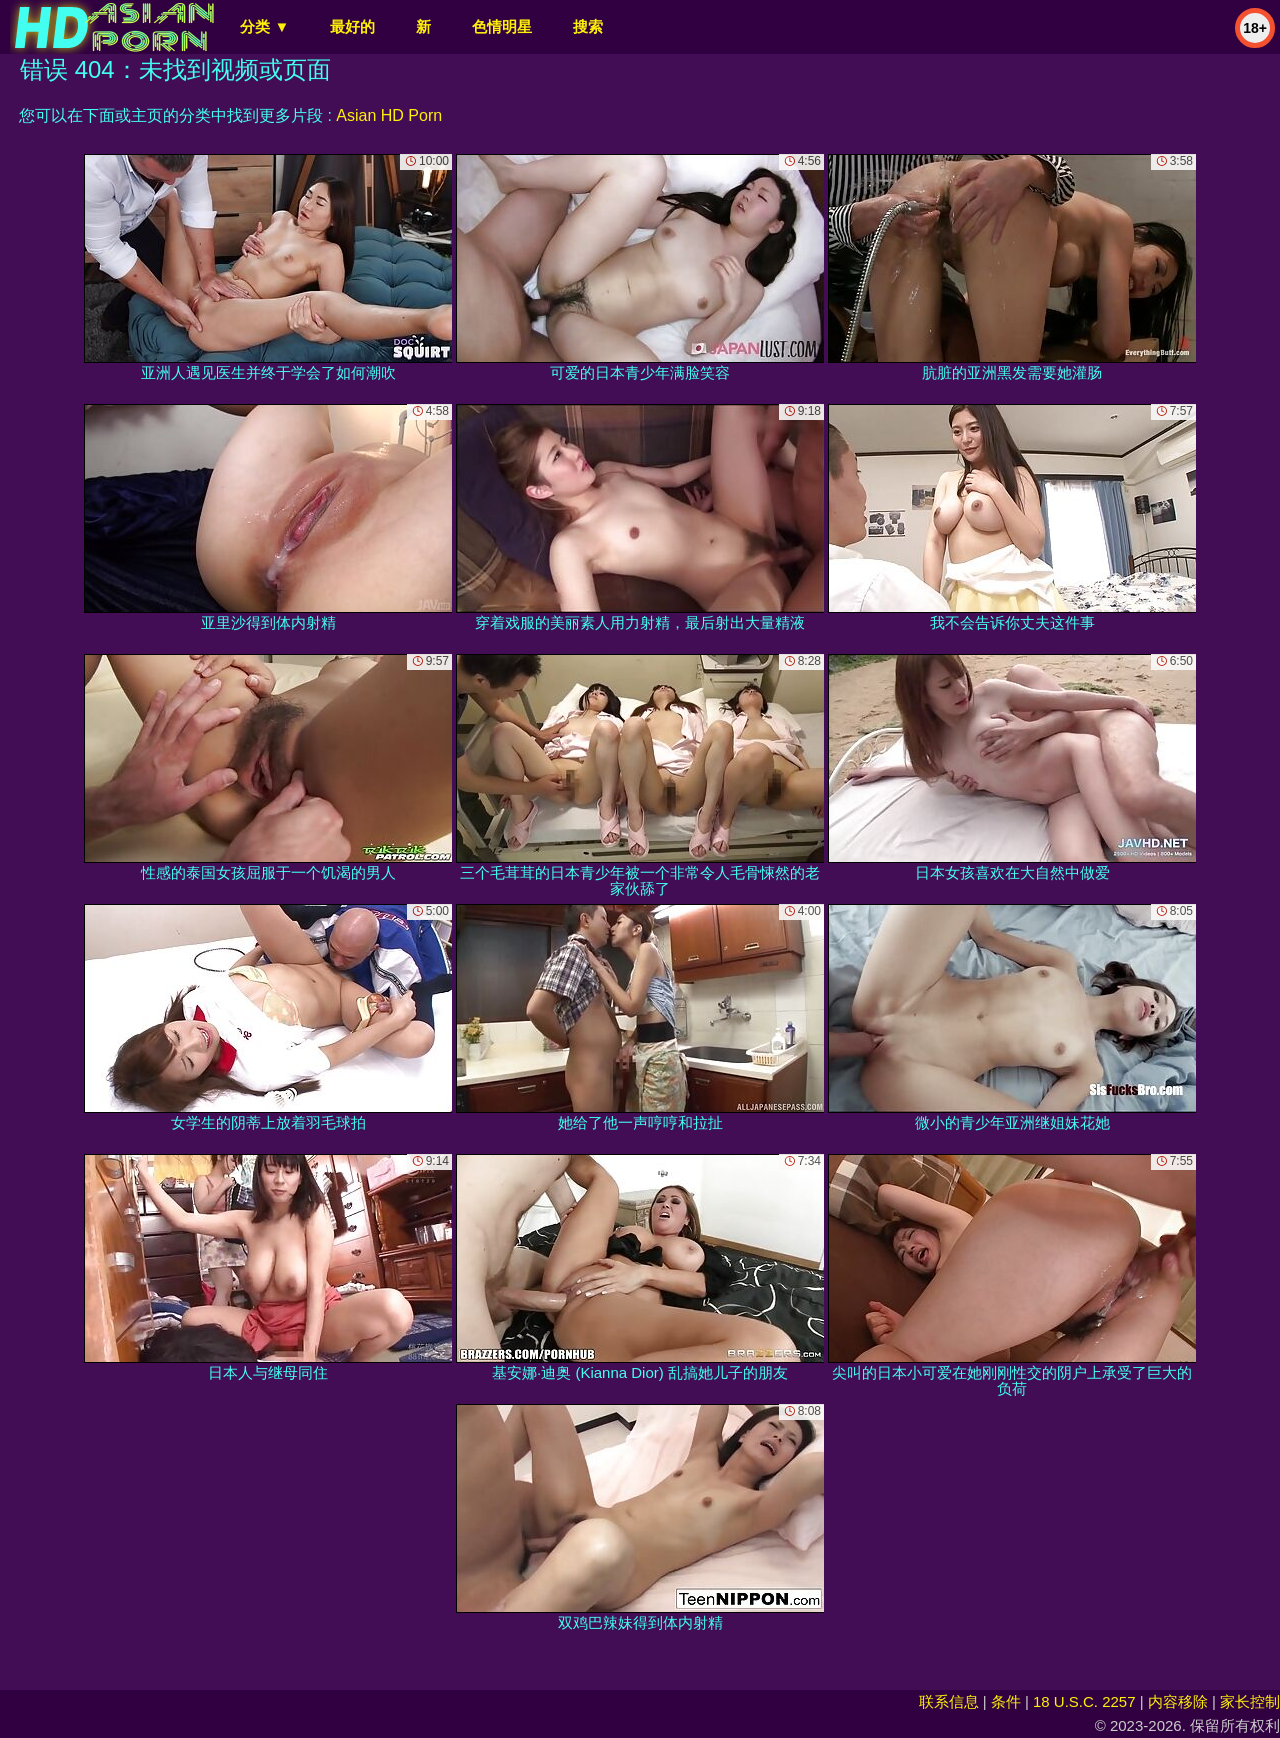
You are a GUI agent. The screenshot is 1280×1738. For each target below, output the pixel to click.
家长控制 (1250, 1701)
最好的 (352, 26)
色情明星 (502, 26)
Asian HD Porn (389, 115)
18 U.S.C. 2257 (1084, 1701)
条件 (1006, 1701)
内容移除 (1178, 1701)
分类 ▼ (264, 26)
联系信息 (949, 1701)
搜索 (588, 26)
